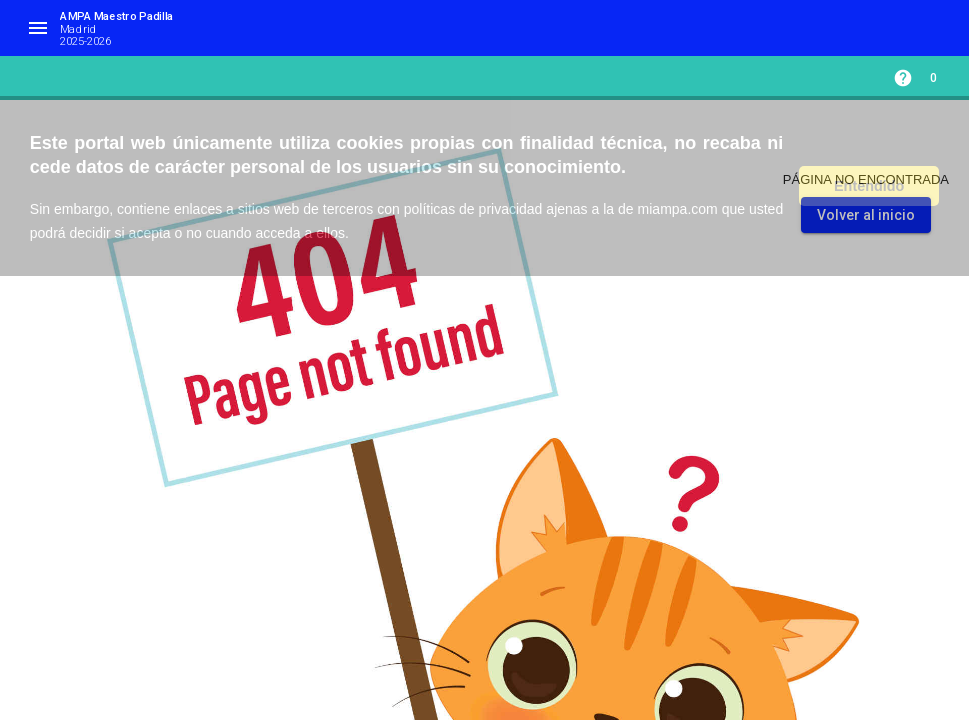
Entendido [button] (869, 186)
